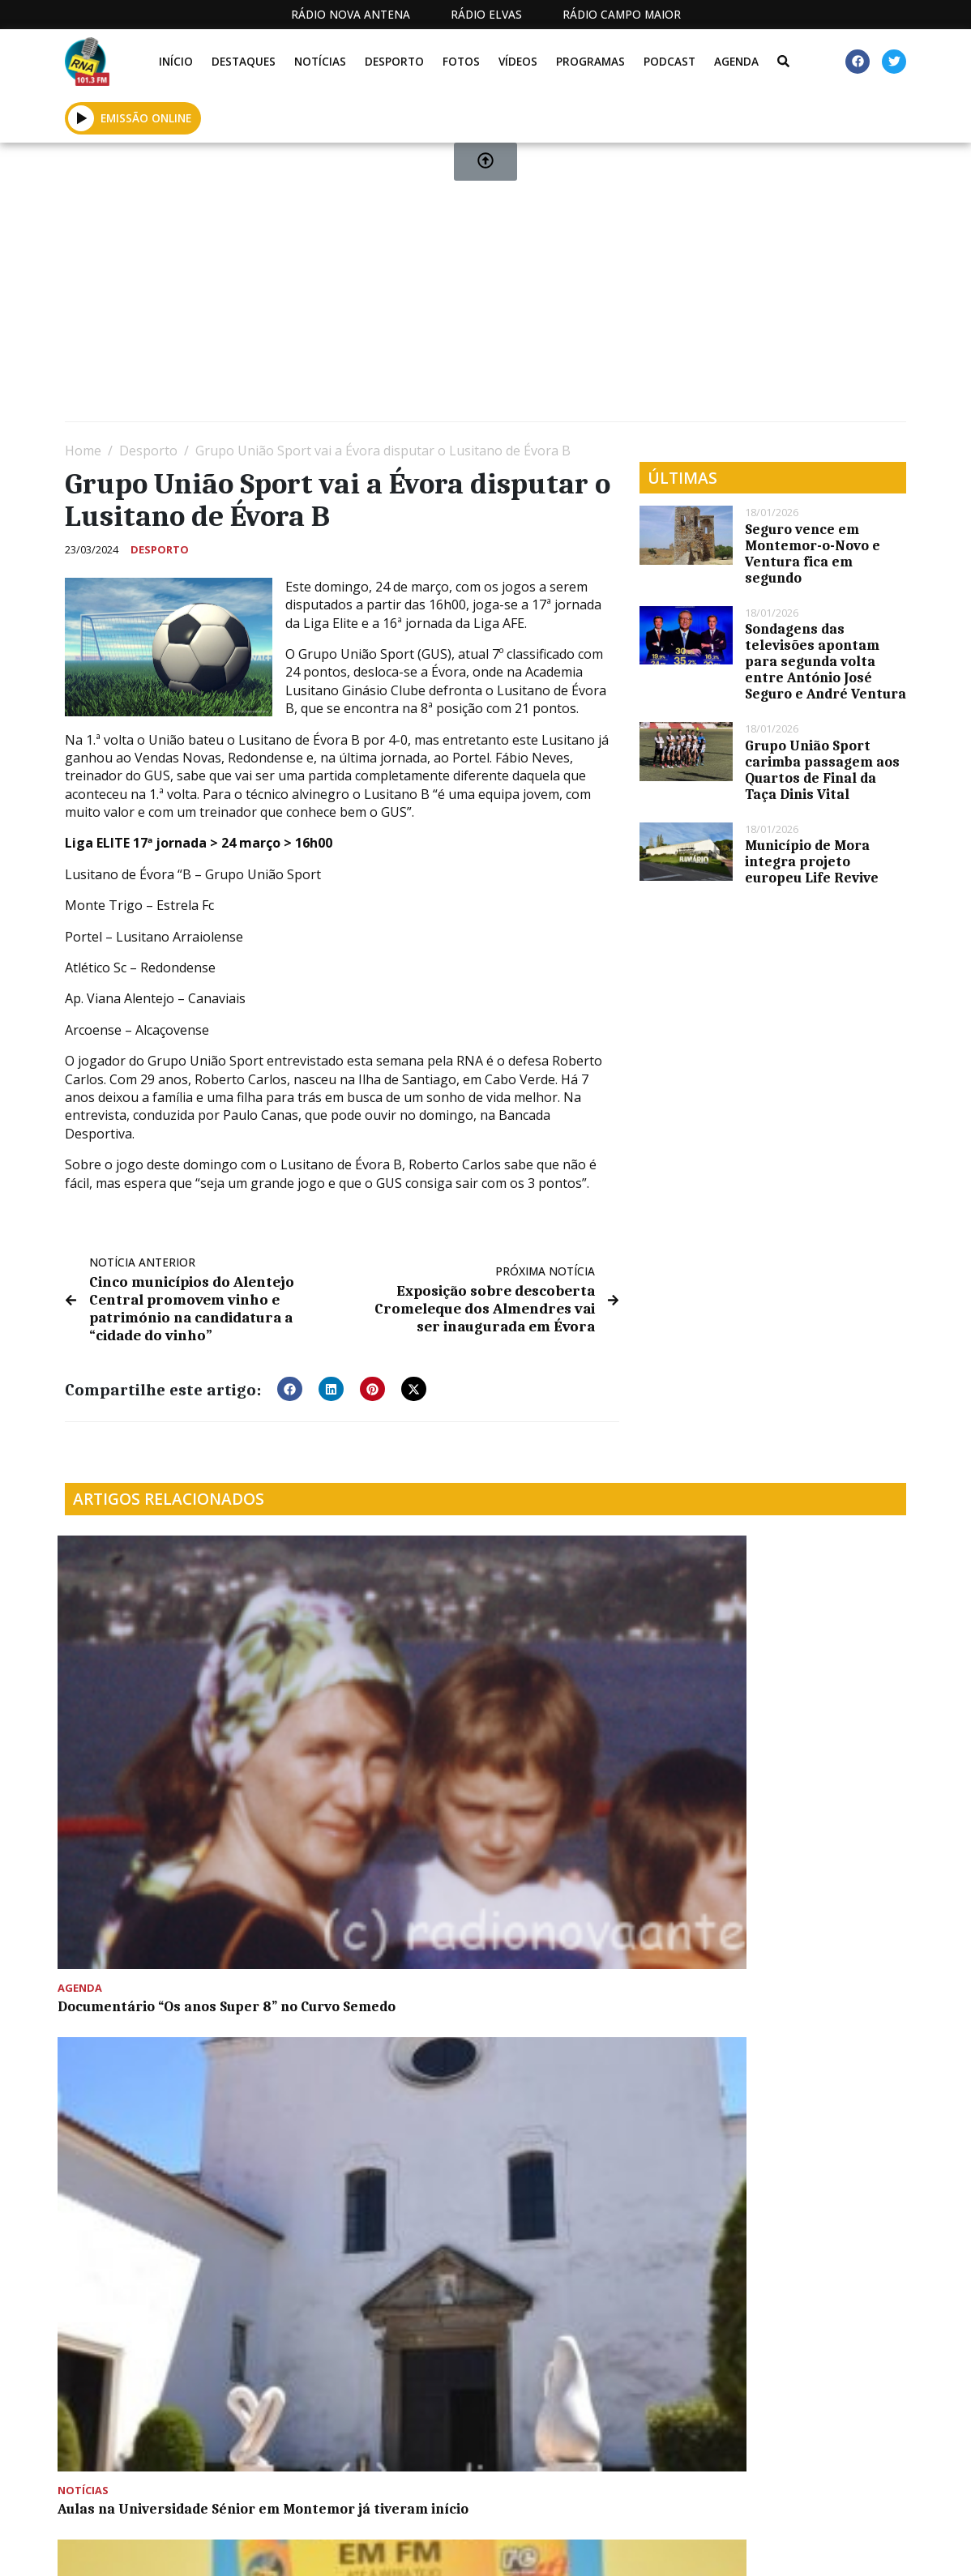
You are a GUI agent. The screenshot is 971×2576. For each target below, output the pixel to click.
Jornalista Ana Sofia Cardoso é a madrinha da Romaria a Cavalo (161, 1926)
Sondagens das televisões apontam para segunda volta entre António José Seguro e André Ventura (825, 661)
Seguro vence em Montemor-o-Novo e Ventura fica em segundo (812, 553)
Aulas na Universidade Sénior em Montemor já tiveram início (359, 1705)
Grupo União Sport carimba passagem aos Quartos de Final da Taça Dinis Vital (822, 769)
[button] (289, 1383)
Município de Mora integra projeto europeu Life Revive (812, 861)
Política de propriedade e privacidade (781, 2548)
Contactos (643, 2548)
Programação (542, 2548)
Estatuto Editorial (391, 2548)
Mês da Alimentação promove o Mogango (779, 1697)
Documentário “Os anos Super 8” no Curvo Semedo (153, 1697)
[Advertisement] (485, 288)
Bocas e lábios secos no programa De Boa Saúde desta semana (577, 1705)
